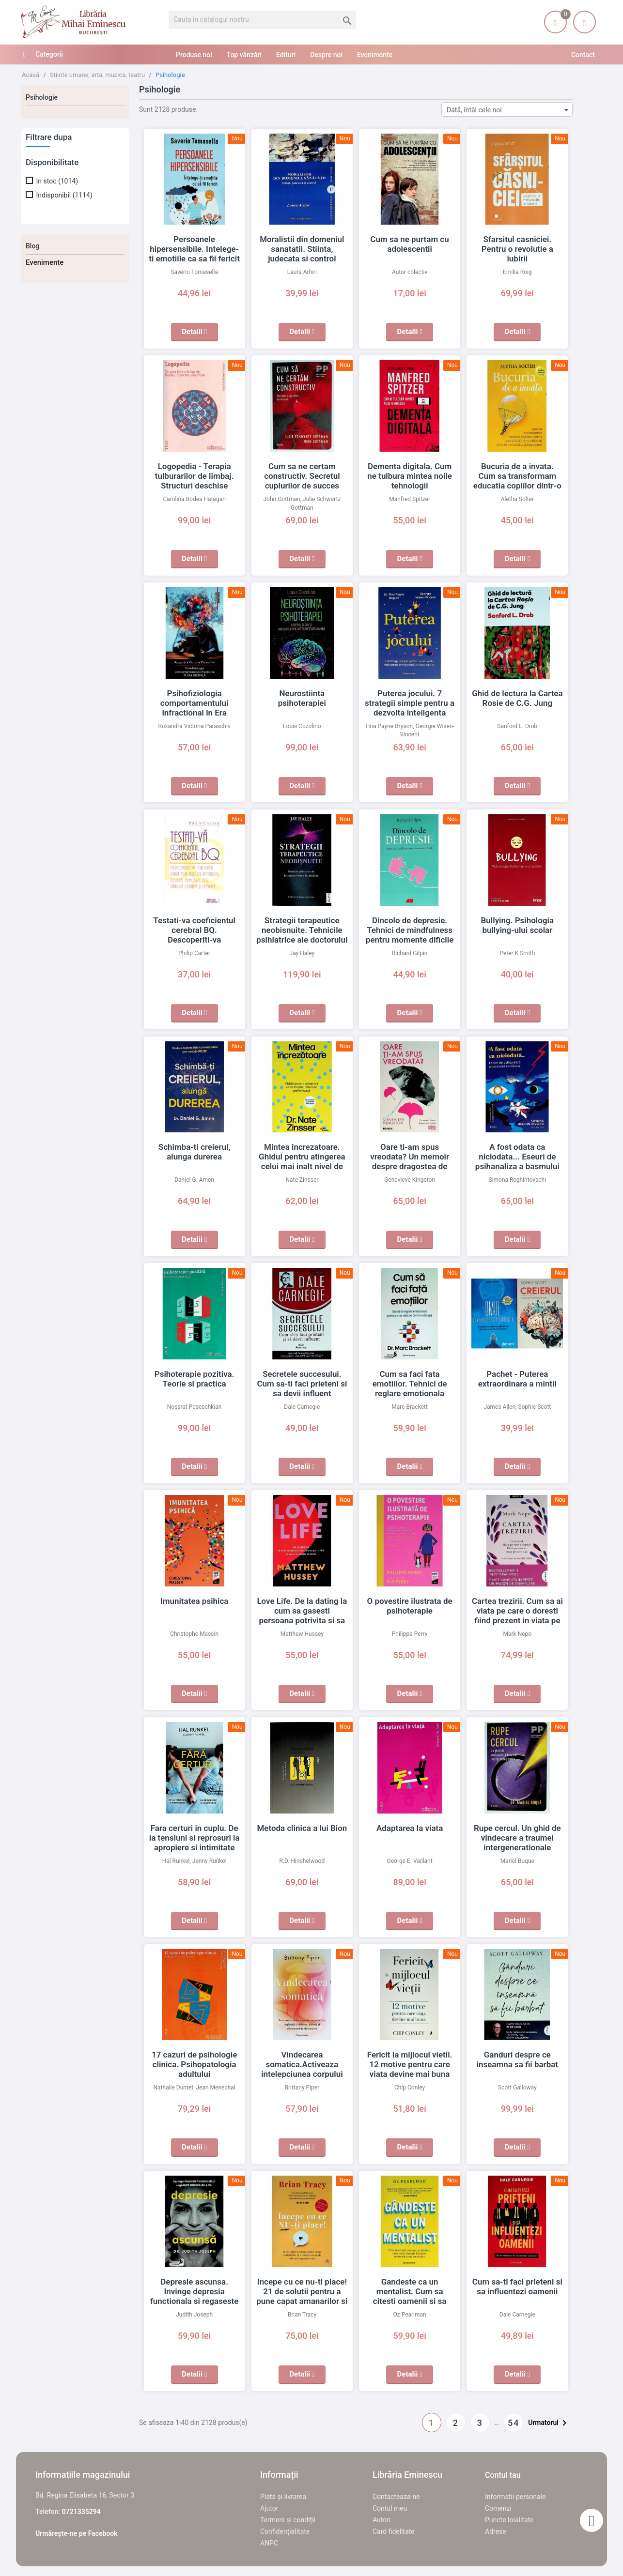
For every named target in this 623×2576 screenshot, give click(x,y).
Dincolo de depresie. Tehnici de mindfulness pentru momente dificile (409, 930)
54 (513, 2423)
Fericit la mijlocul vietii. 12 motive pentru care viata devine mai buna (409, 2064)
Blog (32, 246)
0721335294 (81, 2511)
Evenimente (44, 262)
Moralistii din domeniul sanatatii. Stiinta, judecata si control (302, 249)
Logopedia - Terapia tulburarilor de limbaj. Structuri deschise (194, 476)
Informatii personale (515, 2496)
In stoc (57, 181)
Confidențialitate (285, 2531)
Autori (381, 2520)
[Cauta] (262, 20)
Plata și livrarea (283, 2496)
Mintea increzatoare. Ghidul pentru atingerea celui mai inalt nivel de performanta (302, 1157)
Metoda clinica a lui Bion (302, 1828)
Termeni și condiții (287, 2520)
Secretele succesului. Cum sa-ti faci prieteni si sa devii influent (301, 1384)
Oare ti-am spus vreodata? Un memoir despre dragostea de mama (409, 1157)
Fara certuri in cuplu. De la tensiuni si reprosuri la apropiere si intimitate (194, 1838)
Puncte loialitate (509, 2520)
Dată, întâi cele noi (509, 110)
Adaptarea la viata (409, 1828)
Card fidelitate (394, 2531)
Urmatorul (549, 2423)
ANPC (269, 2543)
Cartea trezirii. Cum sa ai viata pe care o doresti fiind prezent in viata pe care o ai (517, 1611)
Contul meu (390, 2508)
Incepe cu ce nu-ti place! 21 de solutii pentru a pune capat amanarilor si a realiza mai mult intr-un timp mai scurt (301, 2301)
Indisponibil (64, 195)
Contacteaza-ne (396, 2496)
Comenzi (498, 2508)
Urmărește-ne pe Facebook (76, 2533)
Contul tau (503, 2475)
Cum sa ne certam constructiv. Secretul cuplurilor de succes (301, 476)
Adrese (495, 2531)
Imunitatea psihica (194, 1601)
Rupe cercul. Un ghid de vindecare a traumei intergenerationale (517, 1838)
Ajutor (269, 2508)
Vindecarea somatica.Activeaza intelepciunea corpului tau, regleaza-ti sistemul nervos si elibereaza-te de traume (302, 2074)
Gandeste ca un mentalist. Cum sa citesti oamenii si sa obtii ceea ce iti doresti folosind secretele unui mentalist (409, 2301)
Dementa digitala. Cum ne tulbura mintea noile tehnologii (410, 476)
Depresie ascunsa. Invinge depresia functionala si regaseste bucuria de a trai (194, 2291)
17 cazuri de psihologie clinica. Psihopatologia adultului (194, 2064)
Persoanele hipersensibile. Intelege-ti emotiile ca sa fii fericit (194, 249)
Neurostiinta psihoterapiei (302, 693)
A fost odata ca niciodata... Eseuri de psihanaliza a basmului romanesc (517, 1157)
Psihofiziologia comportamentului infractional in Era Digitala (194, 703)
